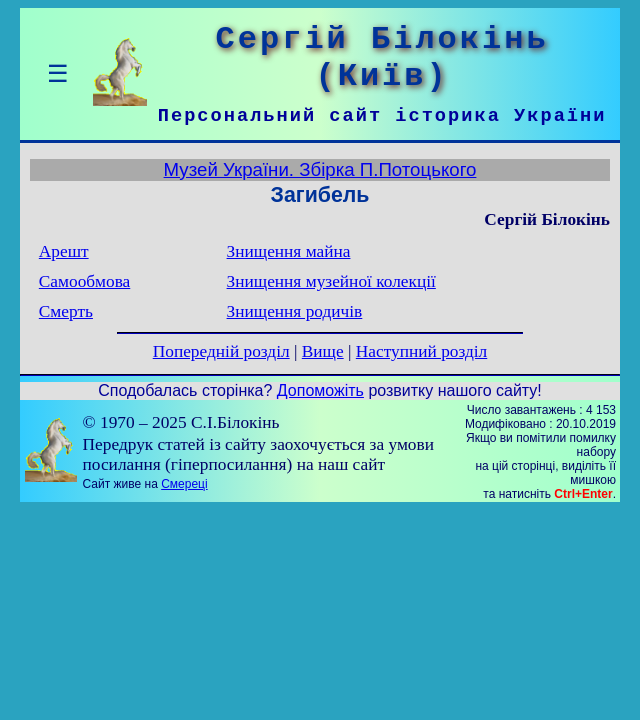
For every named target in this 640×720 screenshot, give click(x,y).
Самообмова (84, 281)
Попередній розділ (221, 351)
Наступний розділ (421, 351)
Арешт (64, 251)
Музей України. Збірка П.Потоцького (320, 169)
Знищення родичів (295, 311)
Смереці (184, 484)
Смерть (66, 311)
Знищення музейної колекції (331, 281)
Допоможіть (320, 390)
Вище (323, 351)
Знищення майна (289, 251)
